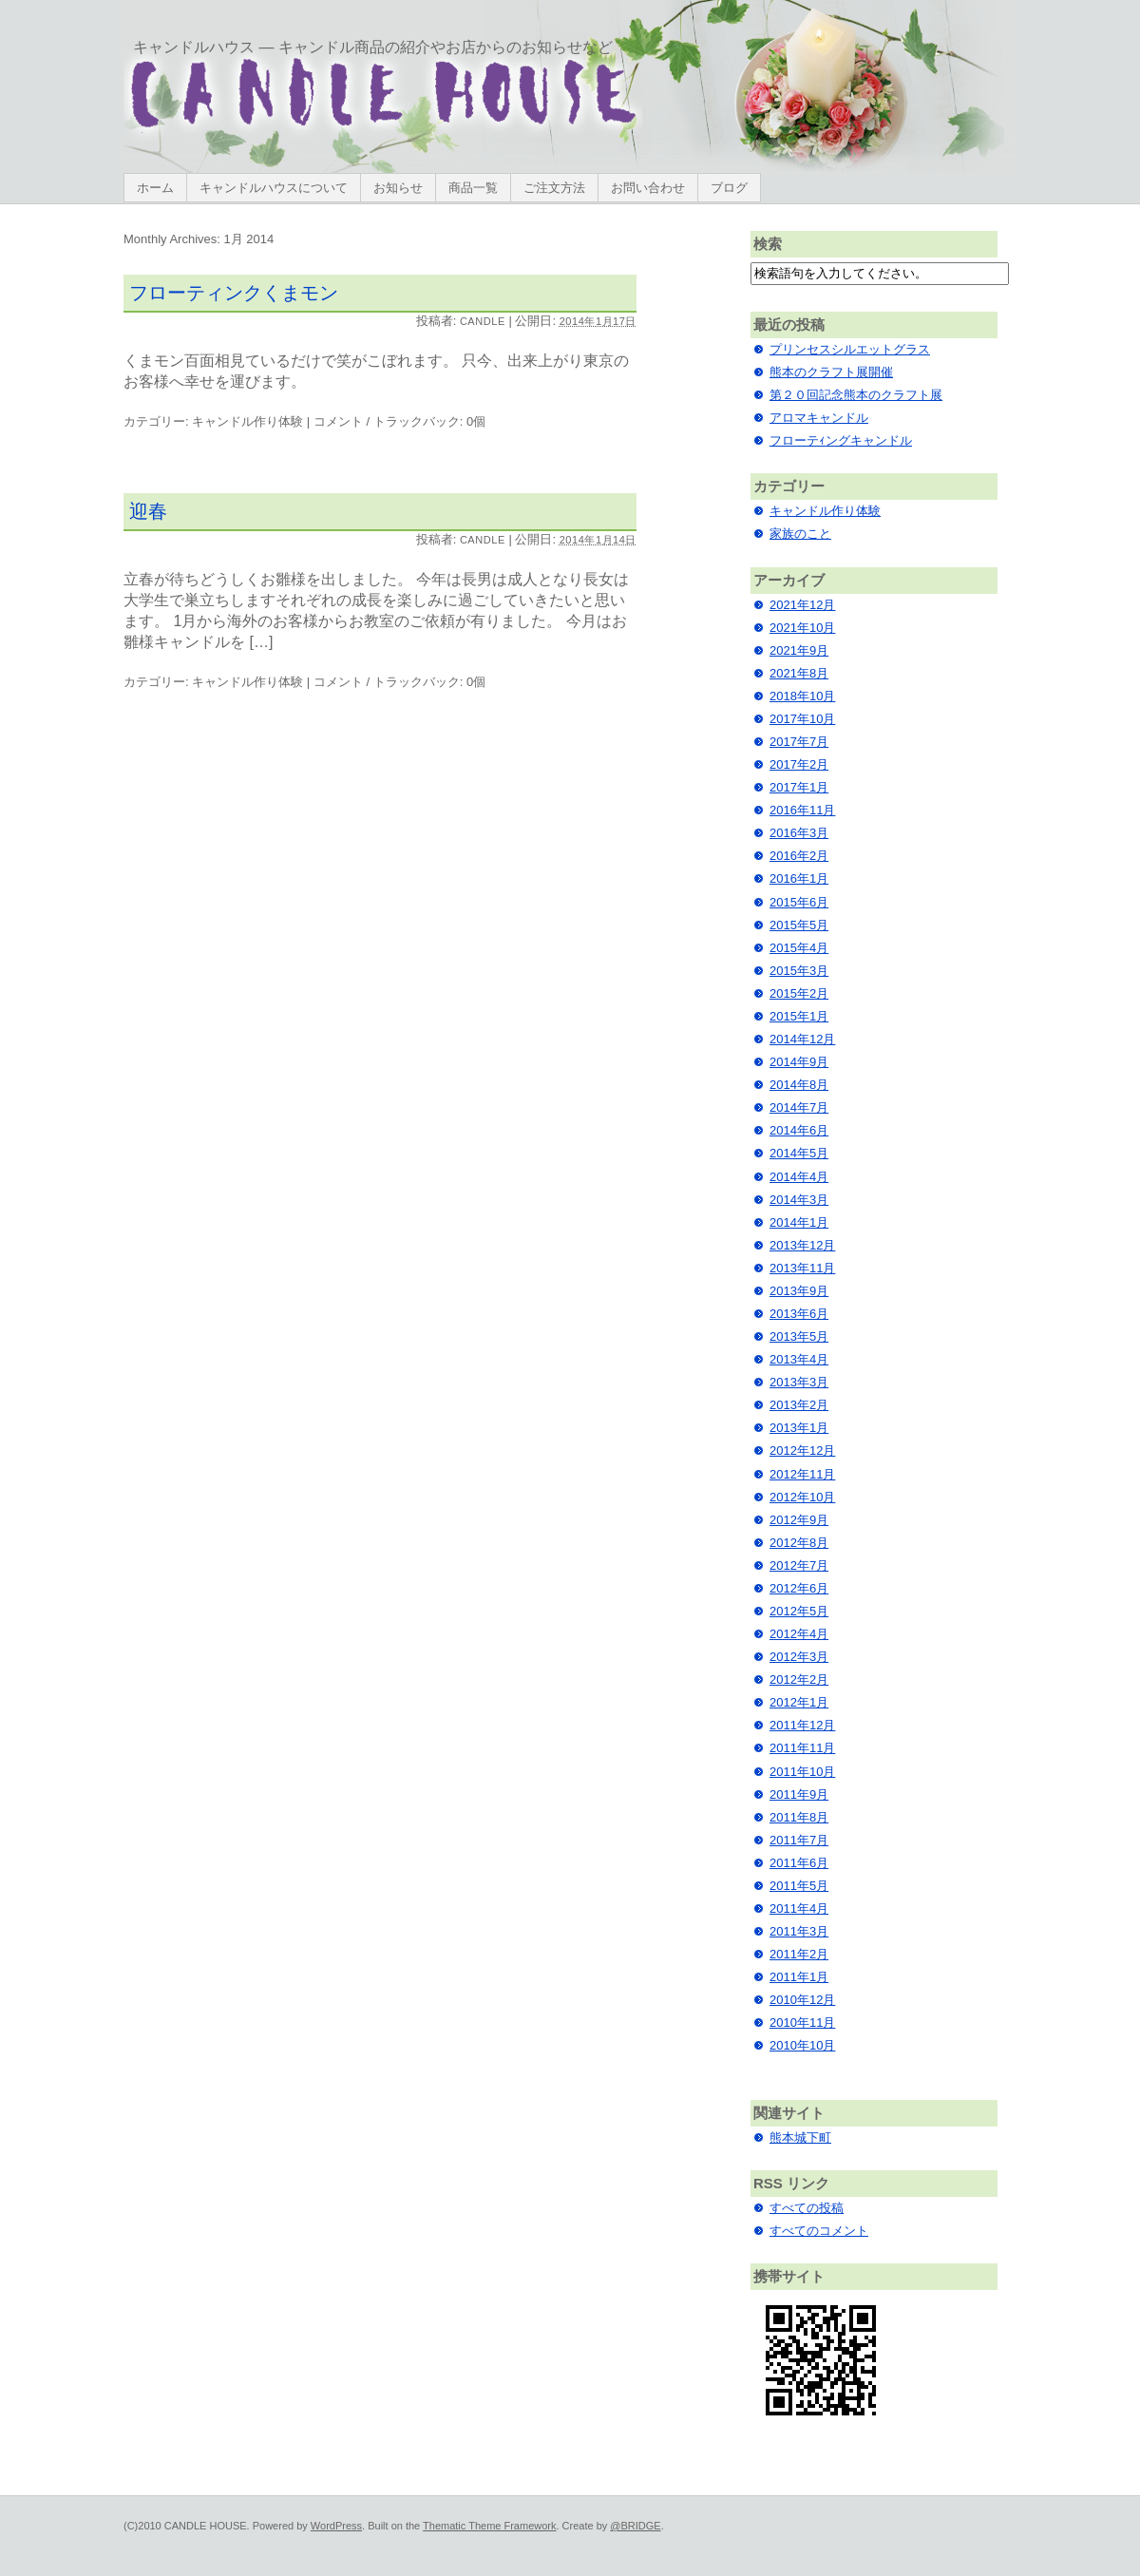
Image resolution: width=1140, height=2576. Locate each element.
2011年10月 (802, 1772)
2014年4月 (799, 1177)
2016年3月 (799, 833)
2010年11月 (802, 2022)
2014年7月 (799, 1107)
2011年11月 (802, 1748)
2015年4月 (799, 948)
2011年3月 (799, 1931)
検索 (767, 244)
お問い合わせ (648, 188)
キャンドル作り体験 (247, 421)
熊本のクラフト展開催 (831, 372)
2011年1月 (799, 1977)
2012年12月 (802, 1450)
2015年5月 (799, 925)
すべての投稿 (807, 2208)
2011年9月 (799, 1794)
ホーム (155, 188)
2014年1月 (799, 1222)
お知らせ (398, 188)
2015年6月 (799, 902)
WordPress (336, 2525)
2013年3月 (799, 1382)
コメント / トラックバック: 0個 (399, 421)
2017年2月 (799, 764)
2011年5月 (799, 1886)
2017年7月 (799, 742)
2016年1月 (799, 878)
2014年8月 (799, 1085)
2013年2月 (799, 1405)
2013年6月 (799, 1314)
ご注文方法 (554, 188)
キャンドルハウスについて (274, 188)
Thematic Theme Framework (489, 2525)
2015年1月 (799, 1016)
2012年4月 (799, 1634)
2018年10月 (802, 696)
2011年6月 (799, 1863)
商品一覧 (473, 188)
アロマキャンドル (819, 417)
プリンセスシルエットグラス (850, 349)
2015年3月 (799, 971)
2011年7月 (799, 1840)
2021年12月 (802, 605)
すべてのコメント (819, 2230)
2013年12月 (802, 1245)
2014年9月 (799, 1062)
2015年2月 (799, 993)
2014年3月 (799, 1200)
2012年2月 (799, 1679)
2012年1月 (799, 1702)
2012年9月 (799, 1520)
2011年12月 (802, 1725)
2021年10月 (802, 627)
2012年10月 (802, 1497)
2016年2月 (799, 856)
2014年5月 (799, 1153)
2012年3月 (799, 1657)
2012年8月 (799, 1543)
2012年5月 (799, 1611)
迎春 (148, 511)
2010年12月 (802, 2000)
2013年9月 (799, 1291)
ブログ (729, 188)
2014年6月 (799, 1130)
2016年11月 (802, 810)
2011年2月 (799, 1954)
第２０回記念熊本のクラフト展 (856, 395)
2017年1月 (799, 787)
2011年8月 (799, 1817)
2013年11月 (802, 1268)
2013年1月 (799, 1428)
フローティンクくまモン (233, 292)
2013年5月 (799, 1336)
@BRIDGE (635, 2525)
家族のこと (800, 533)
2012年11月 (802, 1474)
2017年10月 (802, 719)
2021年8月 (799, 673)
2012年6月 (799, 1588)
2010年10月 (802, 2045)
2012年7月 (799, 1565)
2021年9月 (799, 650)
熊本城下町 (800, 2137)
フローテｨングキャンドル (841, 440)
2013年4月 (799, 1359)
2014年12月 (802, 1039)
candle (482, 321)
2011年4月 (799, 1908)
